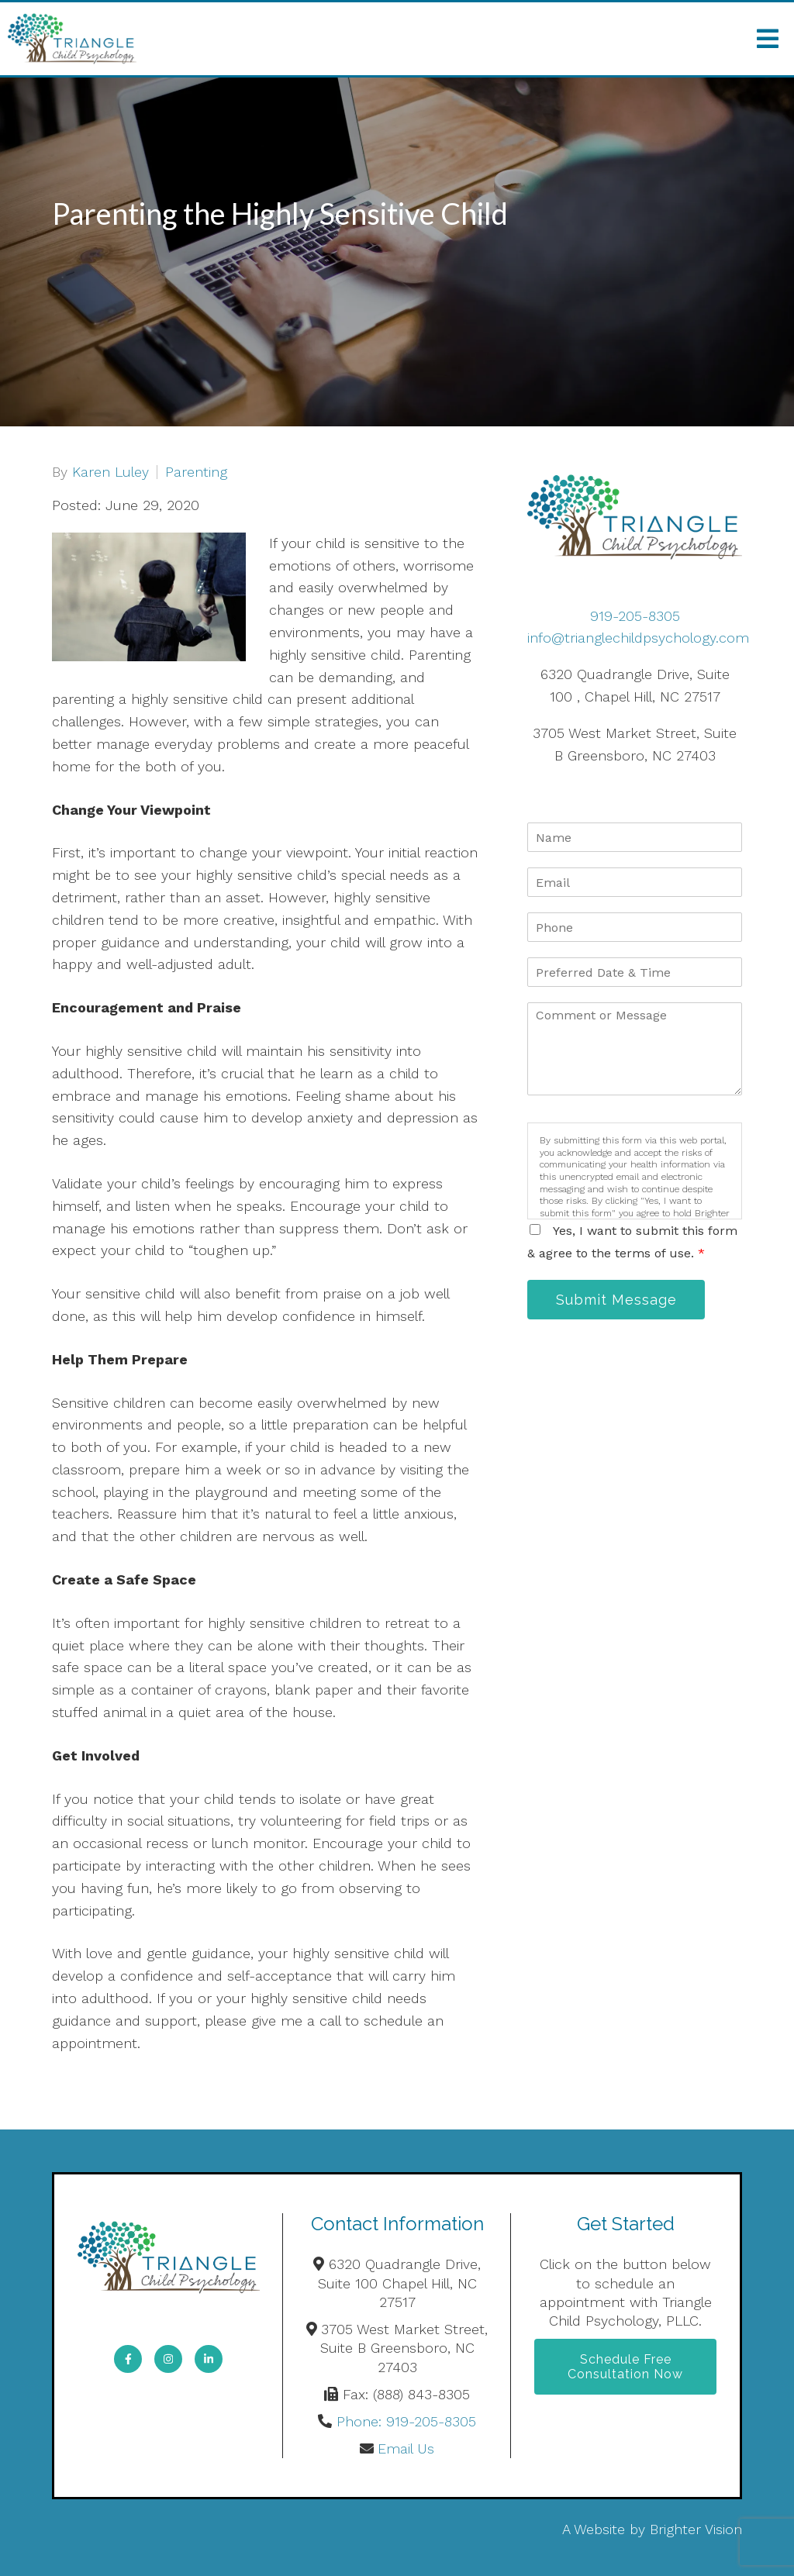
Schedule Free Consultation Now (625, 2366)
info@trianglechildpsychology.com (638, 637)
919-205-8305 (635, 616)
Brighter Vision (696, 2529)
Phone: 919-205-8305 (406, 2421)
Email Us (406, 2448)
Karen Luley (110, 472)
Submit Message (616, 1299)
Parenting (196, 472)
